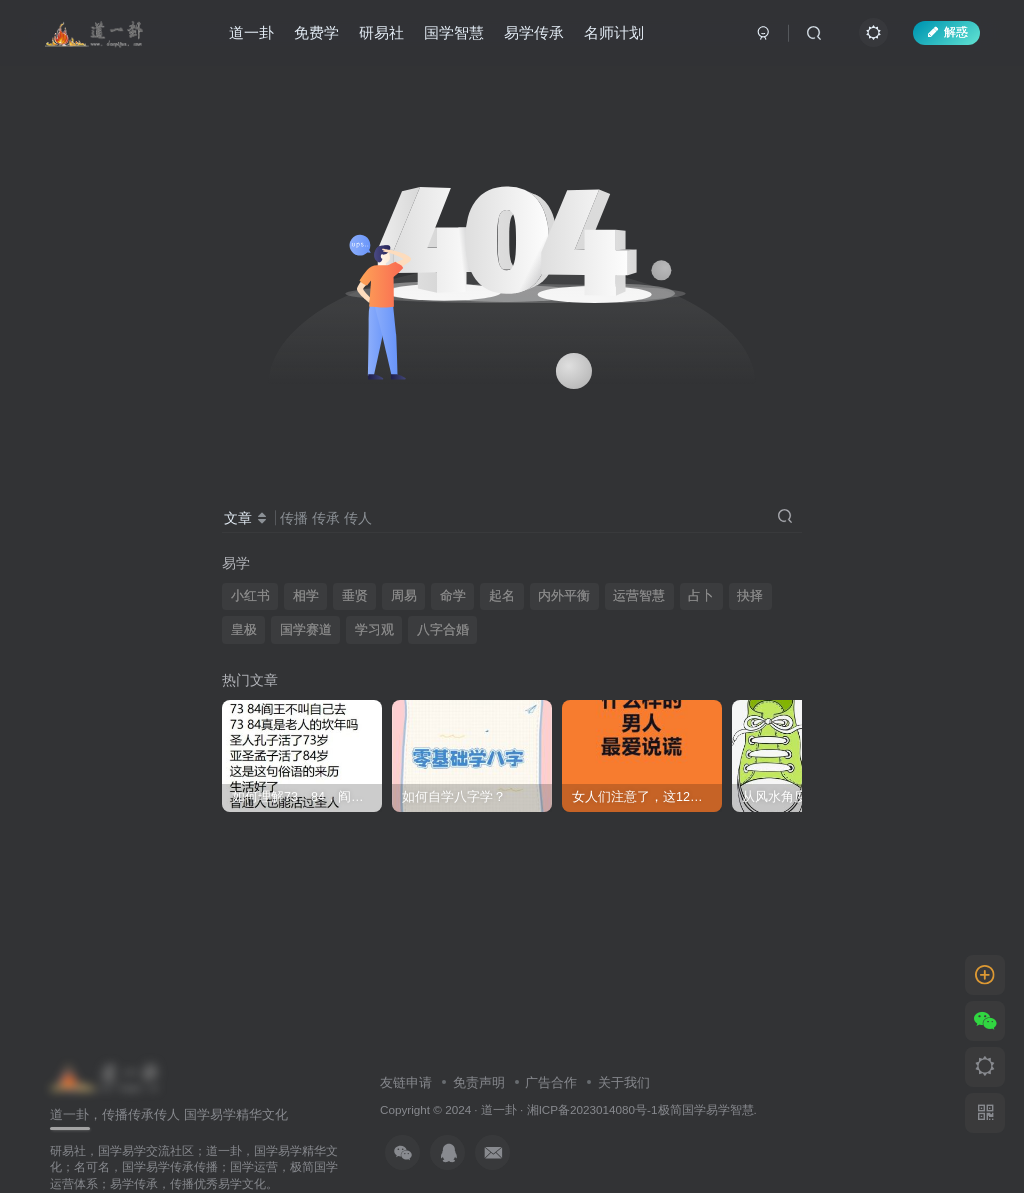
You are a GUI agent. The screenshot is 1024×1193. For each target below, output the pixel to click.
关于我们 (624, 1082)
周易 (404, 596)
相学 (306, 596)
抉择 (750, 596)
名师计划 (615, 33)
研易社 (382, 33)
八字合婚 (443, 630)
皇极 (244, 630)
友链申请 (406, 1082)
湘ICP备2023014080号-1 (592, 1109)
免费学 (317, 33)
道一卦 (252, 33)
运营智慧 (639, 596)
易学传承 (535, 33)
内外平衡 (564, 596)
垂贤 (355, 596)
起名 (502, 596)
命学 (453, 596)
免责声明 (479, 1082)
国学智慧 (455, 33)
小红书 (250, 596)
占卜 (701, 596)
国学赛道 (306, 630)
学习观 (374, 630)
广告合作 (551, 1082)
